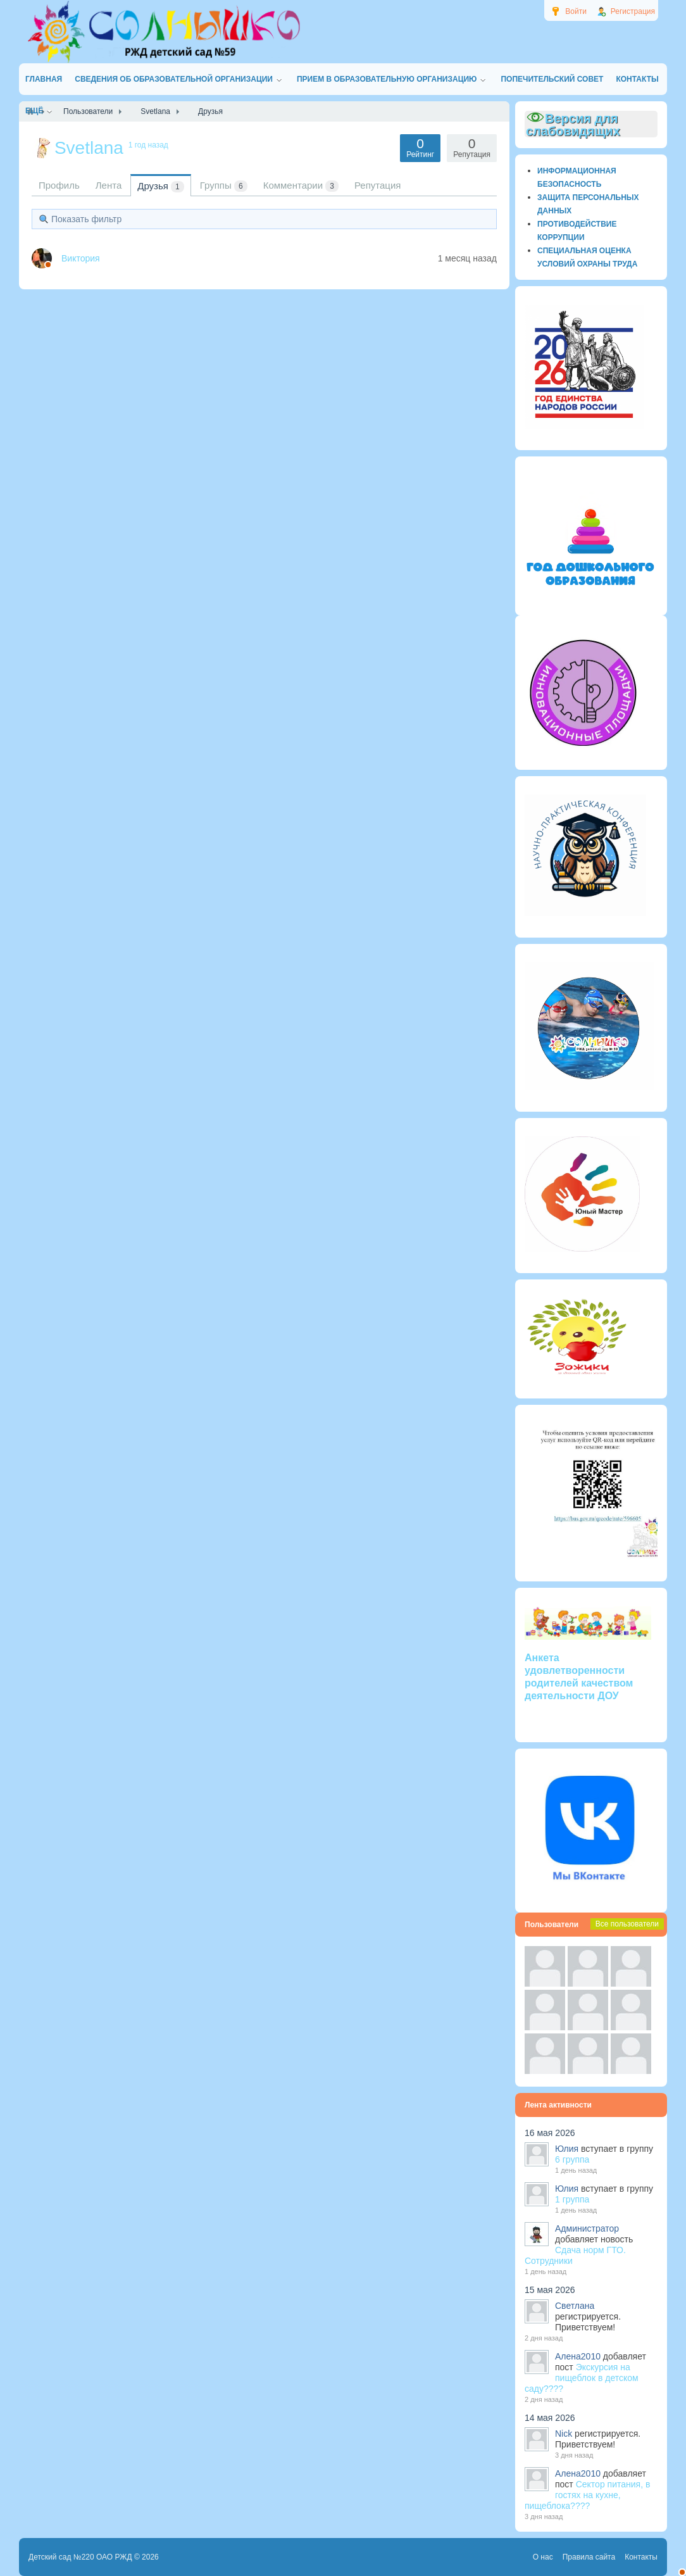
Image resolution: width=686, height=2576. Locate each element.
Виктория (80, 258)
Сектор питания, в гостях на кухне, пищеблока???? (587, 2495)
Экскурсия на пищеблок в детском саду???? (582, 2378)
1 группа (572, 2199)
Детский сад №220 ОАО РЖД (80, 2557)
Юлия (566, 2149)
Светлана (574, 2306)
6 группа (572, 2159)
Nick (563, 2433)
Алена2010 (578, 2356)
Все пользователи (627, 1923)
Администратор (587, 2228)
